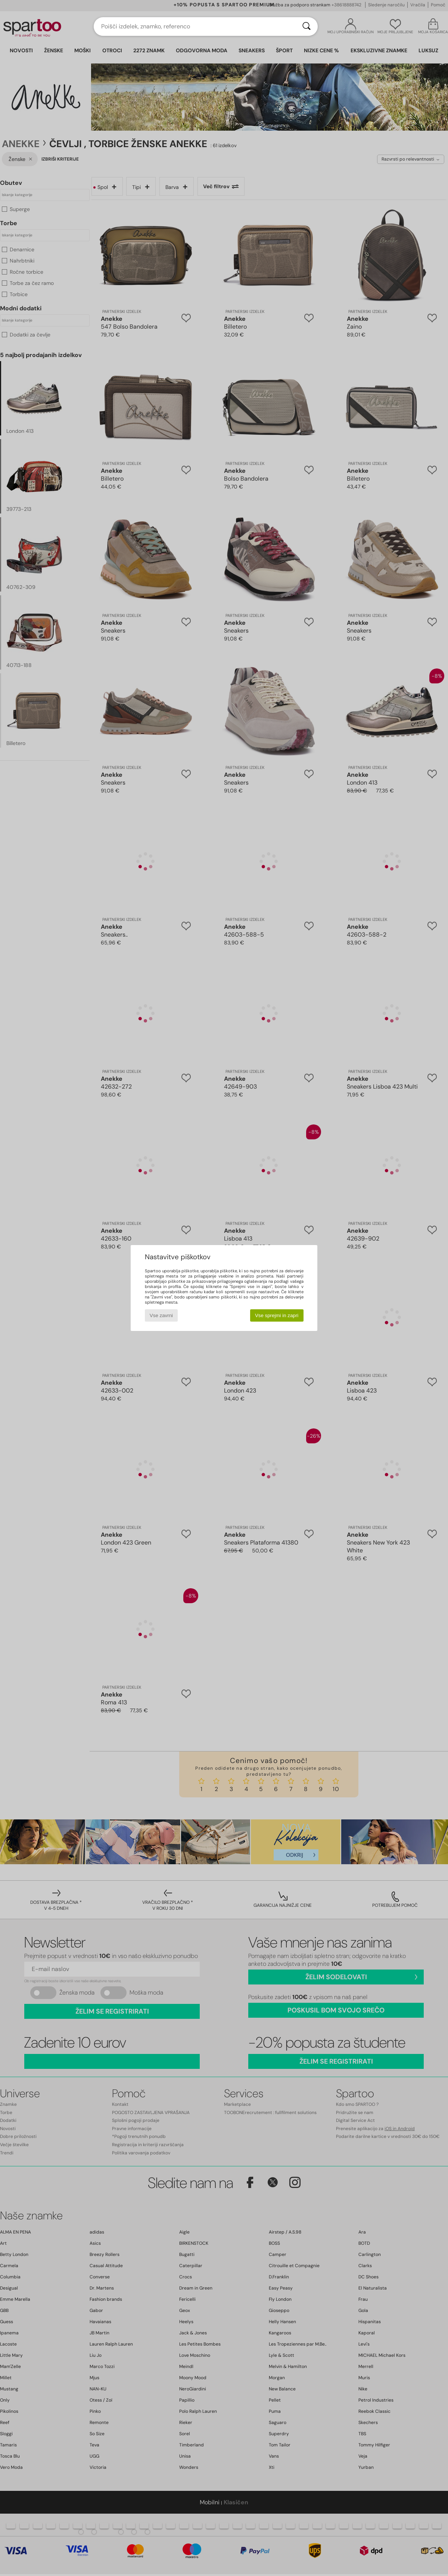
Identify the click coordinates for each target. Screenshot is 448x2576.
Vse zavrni (161, 1315)
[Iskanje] (306, 26)
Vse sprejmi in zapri (276, 1315)
